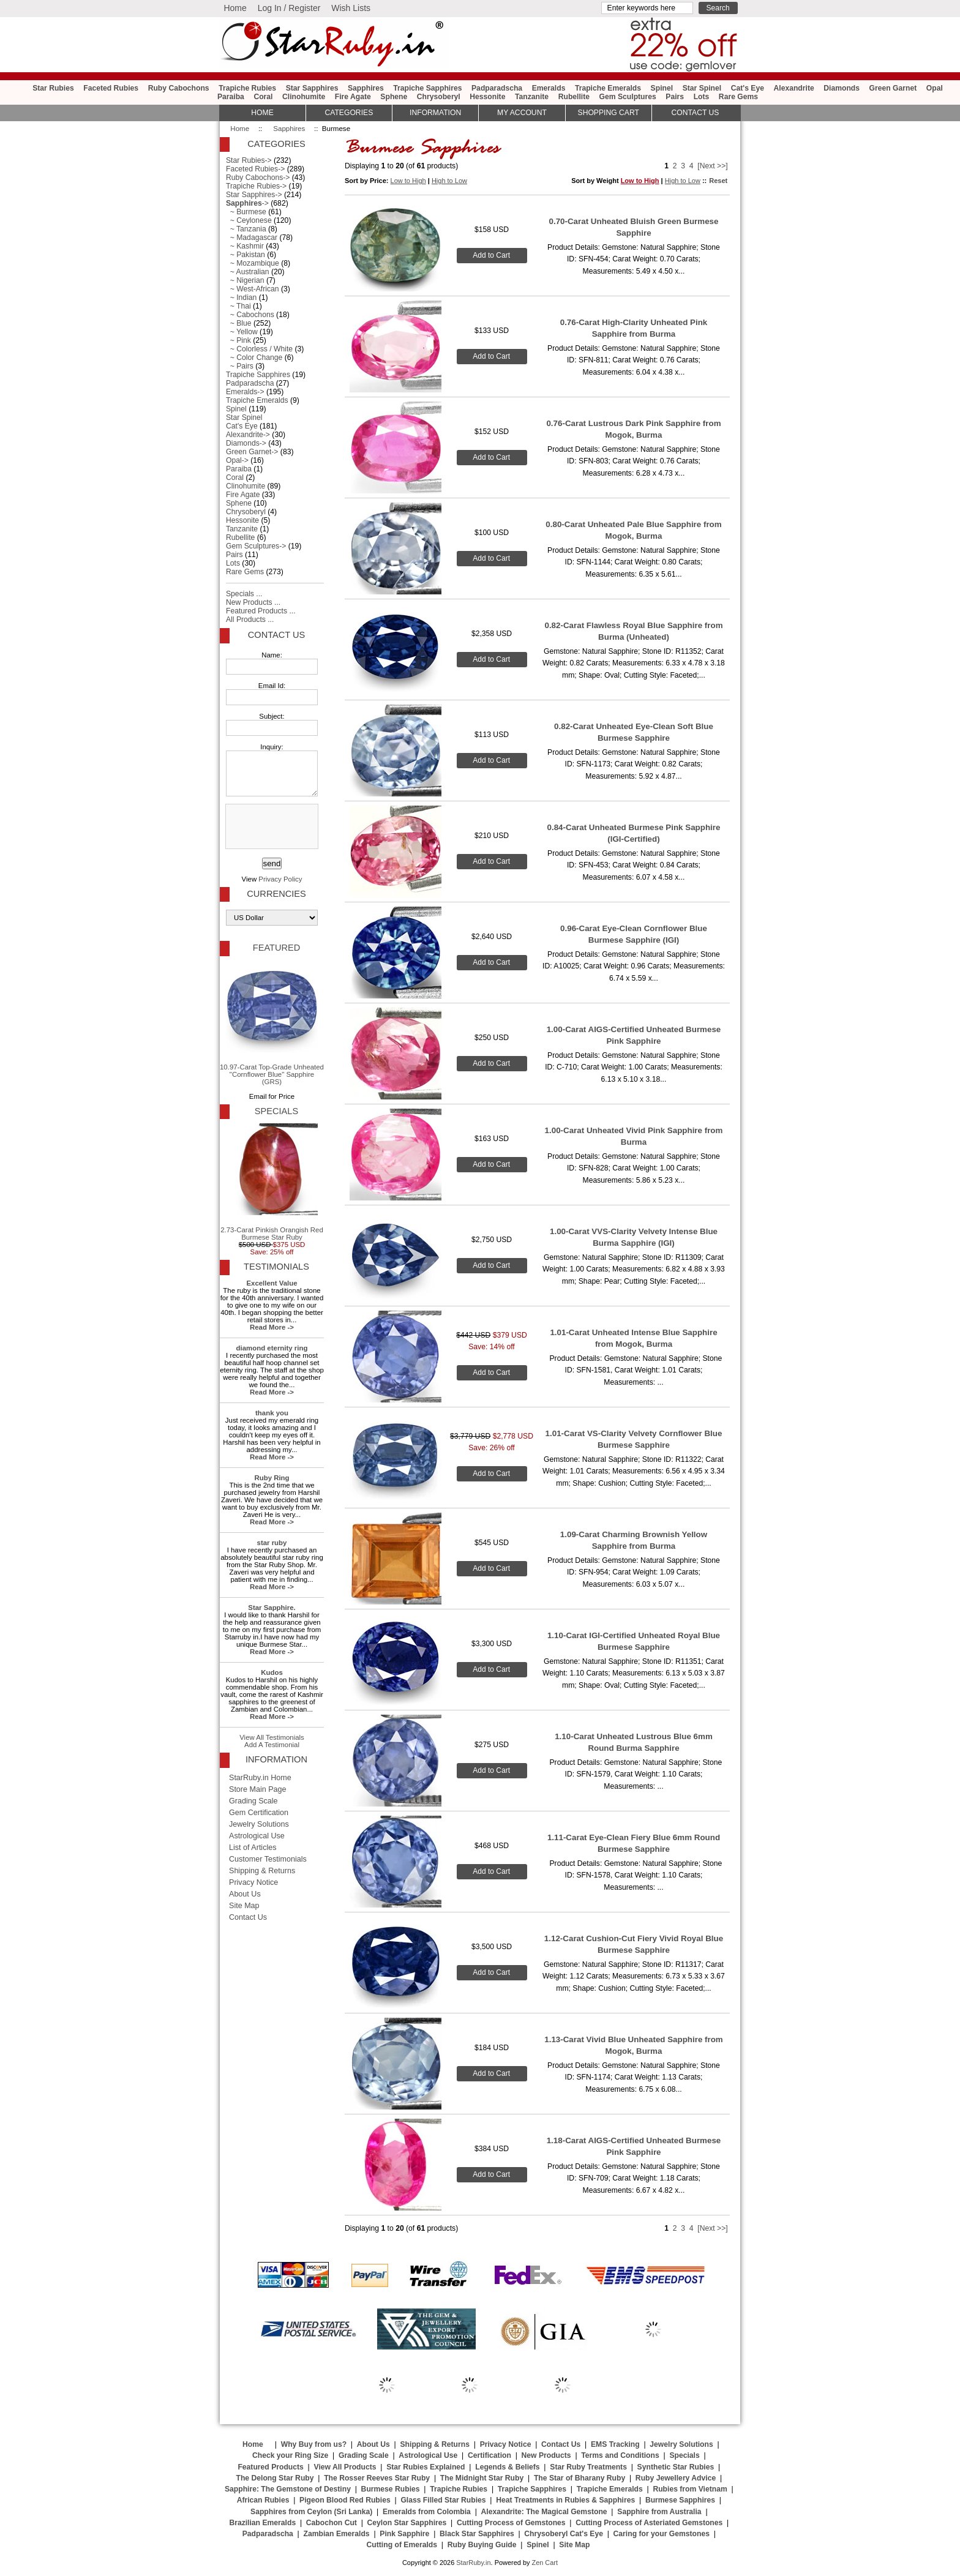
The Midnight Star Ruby (481, 2478)
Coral (262, 96)
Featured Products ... (261, 611)
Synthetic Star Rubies (675, 2467)
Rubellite (574, 96)
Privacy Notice (253, 1882)
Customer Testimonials (268, 1859)
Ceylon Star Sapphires (407, 2522)
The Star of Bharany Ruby (579, 2478)
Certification (489, 2455)
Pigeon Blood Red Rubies (345, 2500)
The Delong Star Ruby (275, 2478)
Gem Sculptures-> (256, 546)
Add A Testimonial (271, 1744)
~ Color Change (254, 357)
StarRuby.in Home (260, 1777)
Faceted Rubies (110, 88)
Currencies (276, 894)
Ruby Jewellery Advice (676, 2478)
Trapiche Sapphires (427, 88)
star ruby (272, 1542)
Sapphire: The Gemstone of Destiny (288, 2489)
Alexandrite (793, 88)
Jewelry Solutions (259, 1824)
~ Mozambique (252, 263)
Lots (702, 96)
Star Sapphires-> (254, 194)
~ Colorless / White (259, 349)
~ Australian (247, 272)
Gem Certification (258, 1812)
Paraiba (230, 96)
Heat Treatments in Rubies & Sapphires (565, 2500)
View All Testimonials (271, 1737)
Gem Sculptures (627, 96)
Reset (718, 180)
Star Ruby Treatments (588, 2467)
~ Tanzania (246, 229)
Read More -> (272, 1327)
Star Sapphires (312, 88)
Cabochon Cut (331, 2522)
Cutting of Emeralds (402, 2544)
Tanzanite (532, 96)
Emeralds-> (245, 392)
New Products (546, 2455)
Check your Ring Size (290, 2455)
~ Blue (239, 323)
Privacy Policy (280, 879)
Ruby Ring (271, 1477)
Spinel (662, 88)
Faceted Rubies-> (255, 169)
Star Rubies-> (249, 160)
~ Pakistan (245, 254)
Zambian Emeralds (337, 2533)
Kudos (272, 1672)
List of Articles (253, 1847)
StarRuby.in (473, 2562)
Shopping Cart (608, 112)
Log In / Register (289, 8)
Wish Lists (350, 8)
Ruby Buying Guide (482, 2544)
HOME (262, 112)
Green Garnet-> (252, 451)
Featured (276, 948)
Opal (934, 88)
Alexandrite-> (248, 434)
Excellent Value (271, 1283)
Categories (348, 112)
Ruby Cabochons (178, 88)
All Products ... (250, 619)
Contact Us (276, 635)
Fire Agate (353, 96)
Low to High (408, 180)
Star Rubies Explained (425, 2467)
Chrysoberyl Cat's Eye (563, 2533)
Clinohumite (303, 96)
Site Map (244, 1905)
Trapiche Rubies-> (256, 186)
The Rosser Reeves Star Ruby (377, 2478)
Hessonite (487, 96)
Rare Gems (738, 96)
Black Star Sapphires (477, 2533)
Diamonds (841, 88)
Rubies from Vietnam (690, 2489)
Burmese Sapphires (680, 2500)
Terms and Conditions (620, 2455)
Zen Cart (544, 2562)
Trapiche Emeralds (608, 88)
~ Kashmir (245, 246)
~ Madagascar (251, 237)
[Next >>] (712, 166)
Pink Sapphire (404, 2533)
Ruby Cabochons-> (258, 177)
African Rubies (263, 2500)
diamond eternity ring (272, 1348)
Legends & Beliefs (507, 2467)
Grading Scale (253, 1801)
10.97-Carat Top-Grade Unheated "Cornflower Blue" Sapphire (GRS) (272, 1022)
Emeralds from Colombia (427, 2511)
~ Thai (238, 306)
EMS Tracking (615, 2444)
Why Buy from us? (314, 2444)
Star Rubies (53, 88)
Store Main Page (258, 1789)
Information (435, 112)
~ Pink (238, 340)
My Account (522, 112)
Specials (276, 1111)
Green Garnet (893, 88)
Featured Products (270, 2467)
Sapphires (289, 128)
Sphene (393, 96)
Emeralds (549, 88)
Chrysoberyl (438, 96)
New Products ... (253, 602)
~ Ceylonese (249, 220)
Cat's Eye (747, 88)
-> (247, 203)
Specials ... (244, 594)
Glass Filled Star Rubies (443, 2500)
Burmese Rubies (390, 2489)
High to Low (449, 180)
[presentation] (271, 827)
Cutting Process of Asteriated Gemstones (649, 2522)
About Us (245, 1894)
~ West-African (252, 289)
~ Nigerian (245, 280)
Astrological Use (257, 1836)
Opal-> (237, 460)
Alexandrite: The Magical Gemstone (544, 2511)
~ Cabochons (250, 314)
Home (234, 8)
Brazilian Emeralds (262, 2522)
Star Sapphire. (271, 1607)
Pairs (675, 96)
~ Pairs (239, 366)
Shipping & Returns (262, 1870)
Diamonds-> (246, 443)
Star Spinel (702, 88)
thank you (271, 1413)
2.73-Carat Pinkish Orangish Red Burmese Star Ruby (271, 1182)
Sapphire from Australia (659, 2511)
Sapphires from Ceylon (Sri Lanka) (311, 2511)
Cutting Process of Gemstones (511, 2522)
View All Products (345, 2467)
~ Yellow (242, 332)
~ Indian (241, 297)
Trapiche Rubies (247, 88)
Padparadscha (496, 88)
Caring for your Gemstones (661, 2533)
